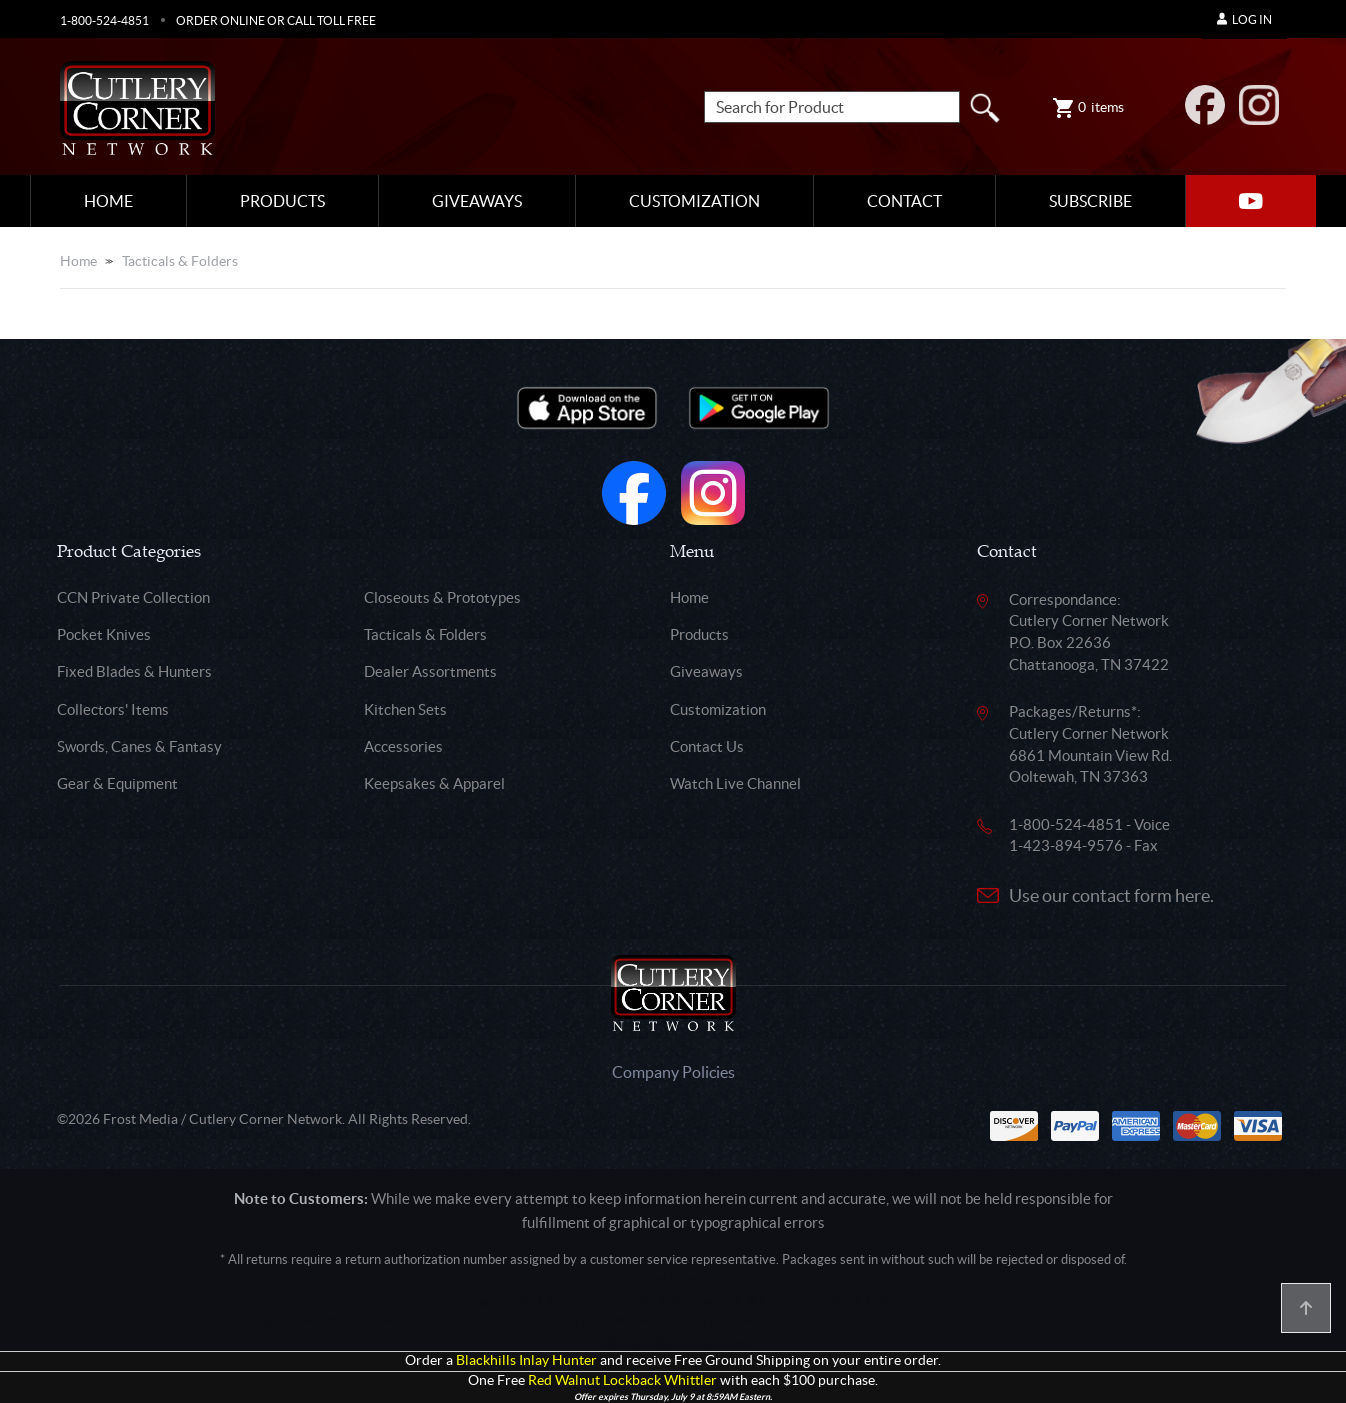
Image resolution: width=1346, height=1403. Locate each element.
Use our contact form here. (1111, 895)
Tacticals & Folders (180, 261)
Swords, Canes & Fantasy (139, 746)
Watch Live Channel (735, 783)
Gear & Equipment (117, 783)
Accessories (403, 746)
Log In (1244, 19)
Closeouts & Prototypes (442, 597)
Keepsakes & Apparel (434, 783)
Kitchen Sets (405, 709)
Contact (904, 201)
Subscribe (1090, 201)
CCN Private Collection (133, 597)
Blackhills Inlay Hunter (526, 1360)
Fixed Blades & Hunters (134, 671)
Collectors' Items (113, 709)
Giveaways (477, 201)
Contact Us (707, 746)
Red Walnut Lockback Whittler (622, 1380)
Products (282, 201)
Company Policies (673, 1072)
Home (108, 201)
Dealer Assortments (430, 671)
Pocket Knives (104, 634)
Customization (694, 201)
